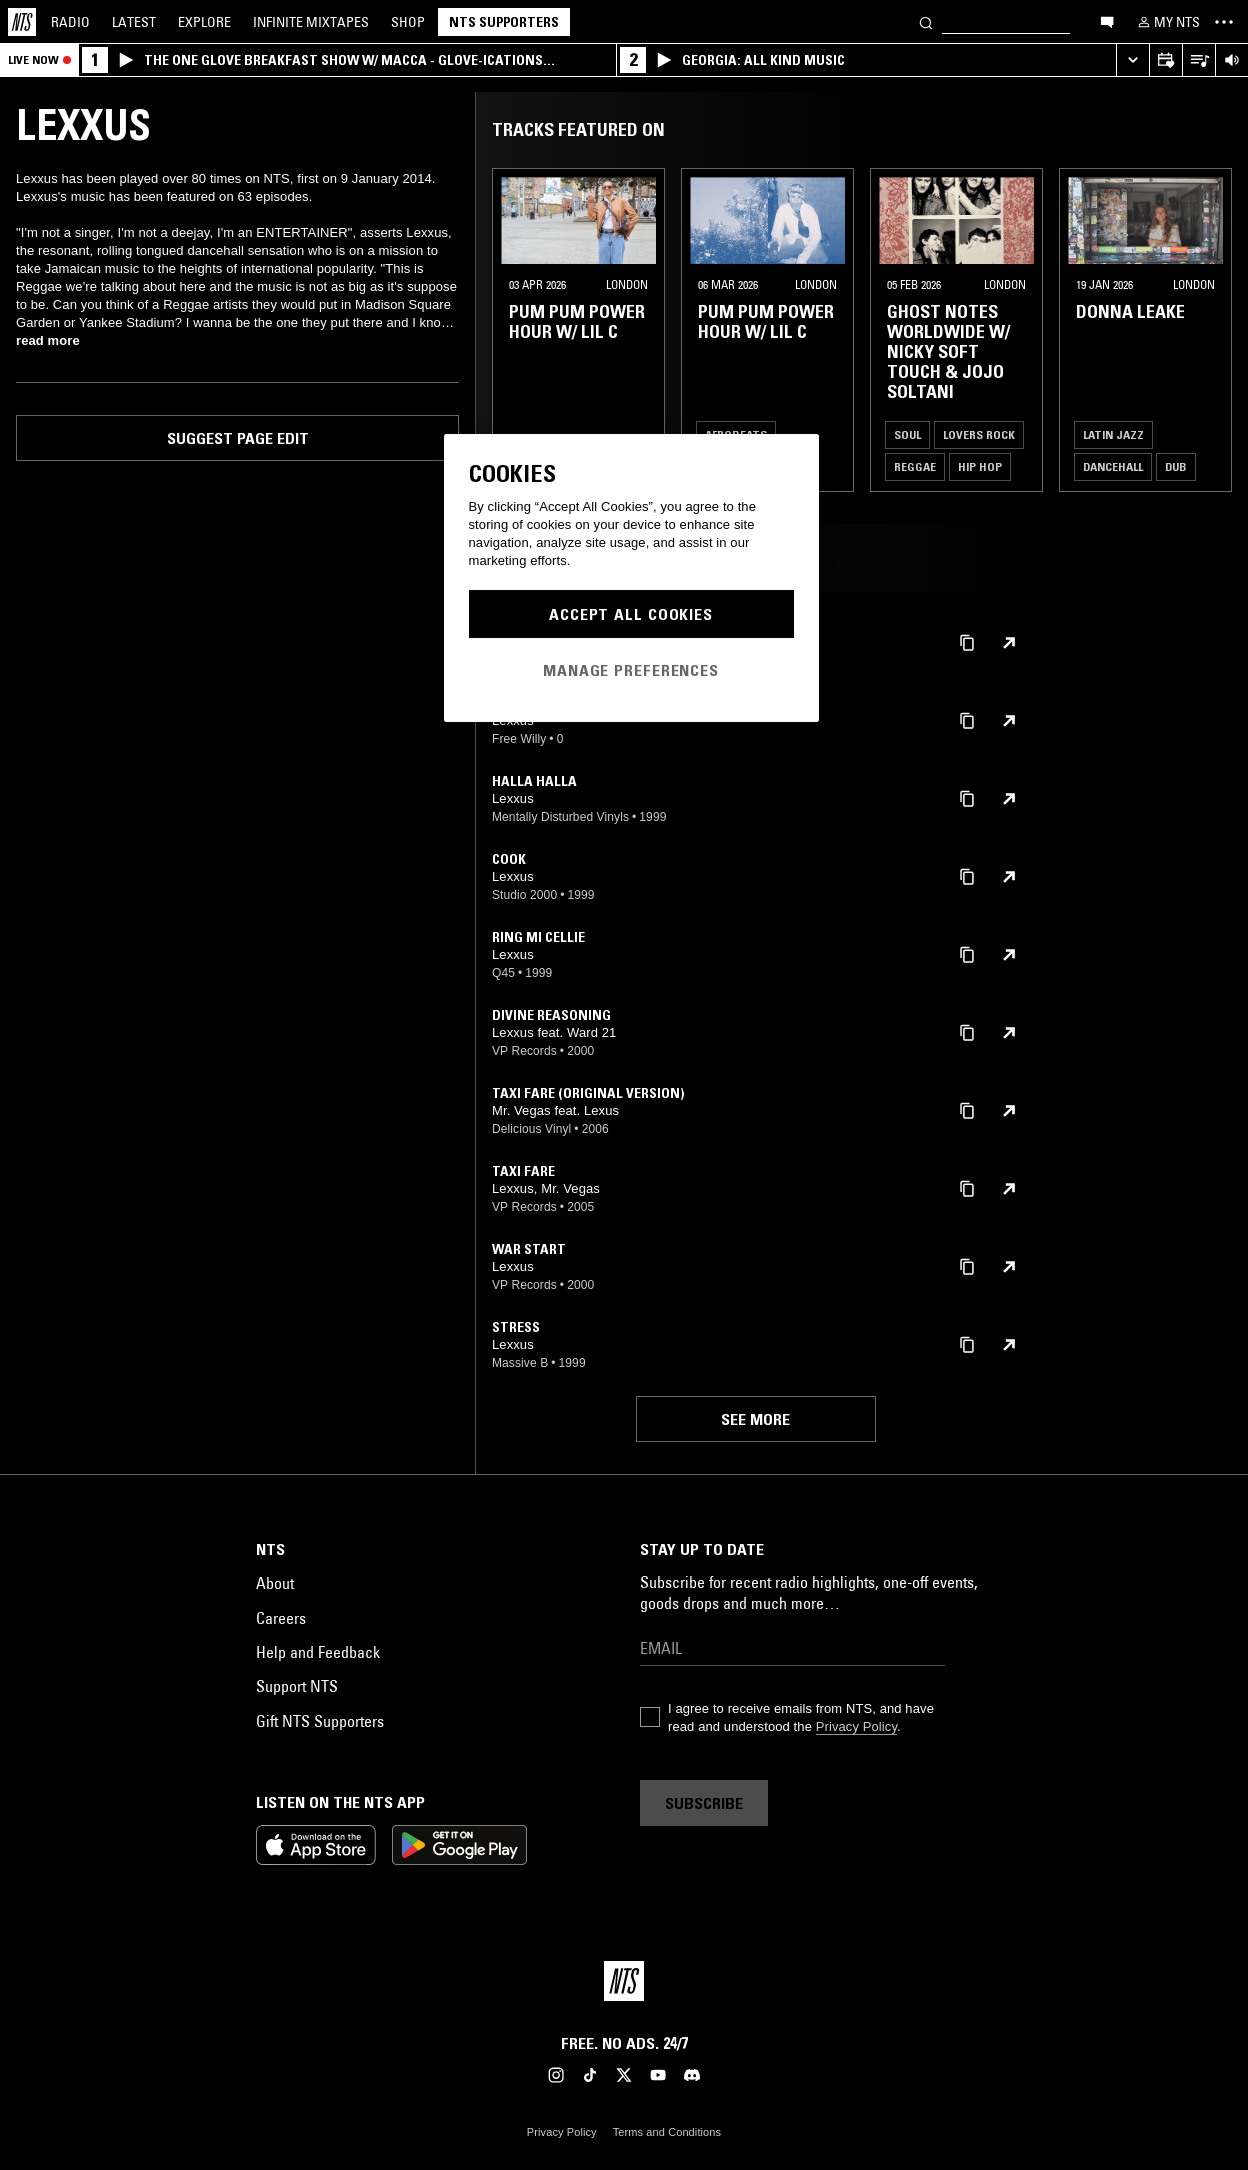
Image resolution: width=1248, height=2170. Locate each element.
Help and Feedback (318, 1652)
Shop (408, 22)
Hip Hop (980, 466)
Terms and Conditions (667, 2132)
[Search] (926, 21)
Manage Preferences (631, 670)
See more (755, 1419)
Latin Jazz (1113, 434)
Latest (134, 22)
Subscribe (704, 1803)
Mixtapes (311, 22)
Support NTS (297, 1686)
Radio (70, 22)
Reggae (915, 466)
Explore (204, 22)
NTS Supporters (504, 22)
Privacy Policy (856, 1726)
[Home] (22, 22)
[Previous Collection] (1210, 330)
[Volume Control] (1231, 60)
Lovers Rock (979, 434)
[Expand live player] (1132, 60)
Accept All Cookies (631, 614)
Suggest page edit (238, 438)
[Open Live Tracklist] (1198, 60)
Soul (907, 434)
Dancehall (1113, 466)
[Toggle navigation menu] (1224, 22)
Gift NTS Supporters (320, 1721)
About (275, 1583)
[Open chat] (1107, 21)
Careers (281, 1618)
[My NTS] (1167, 22)
